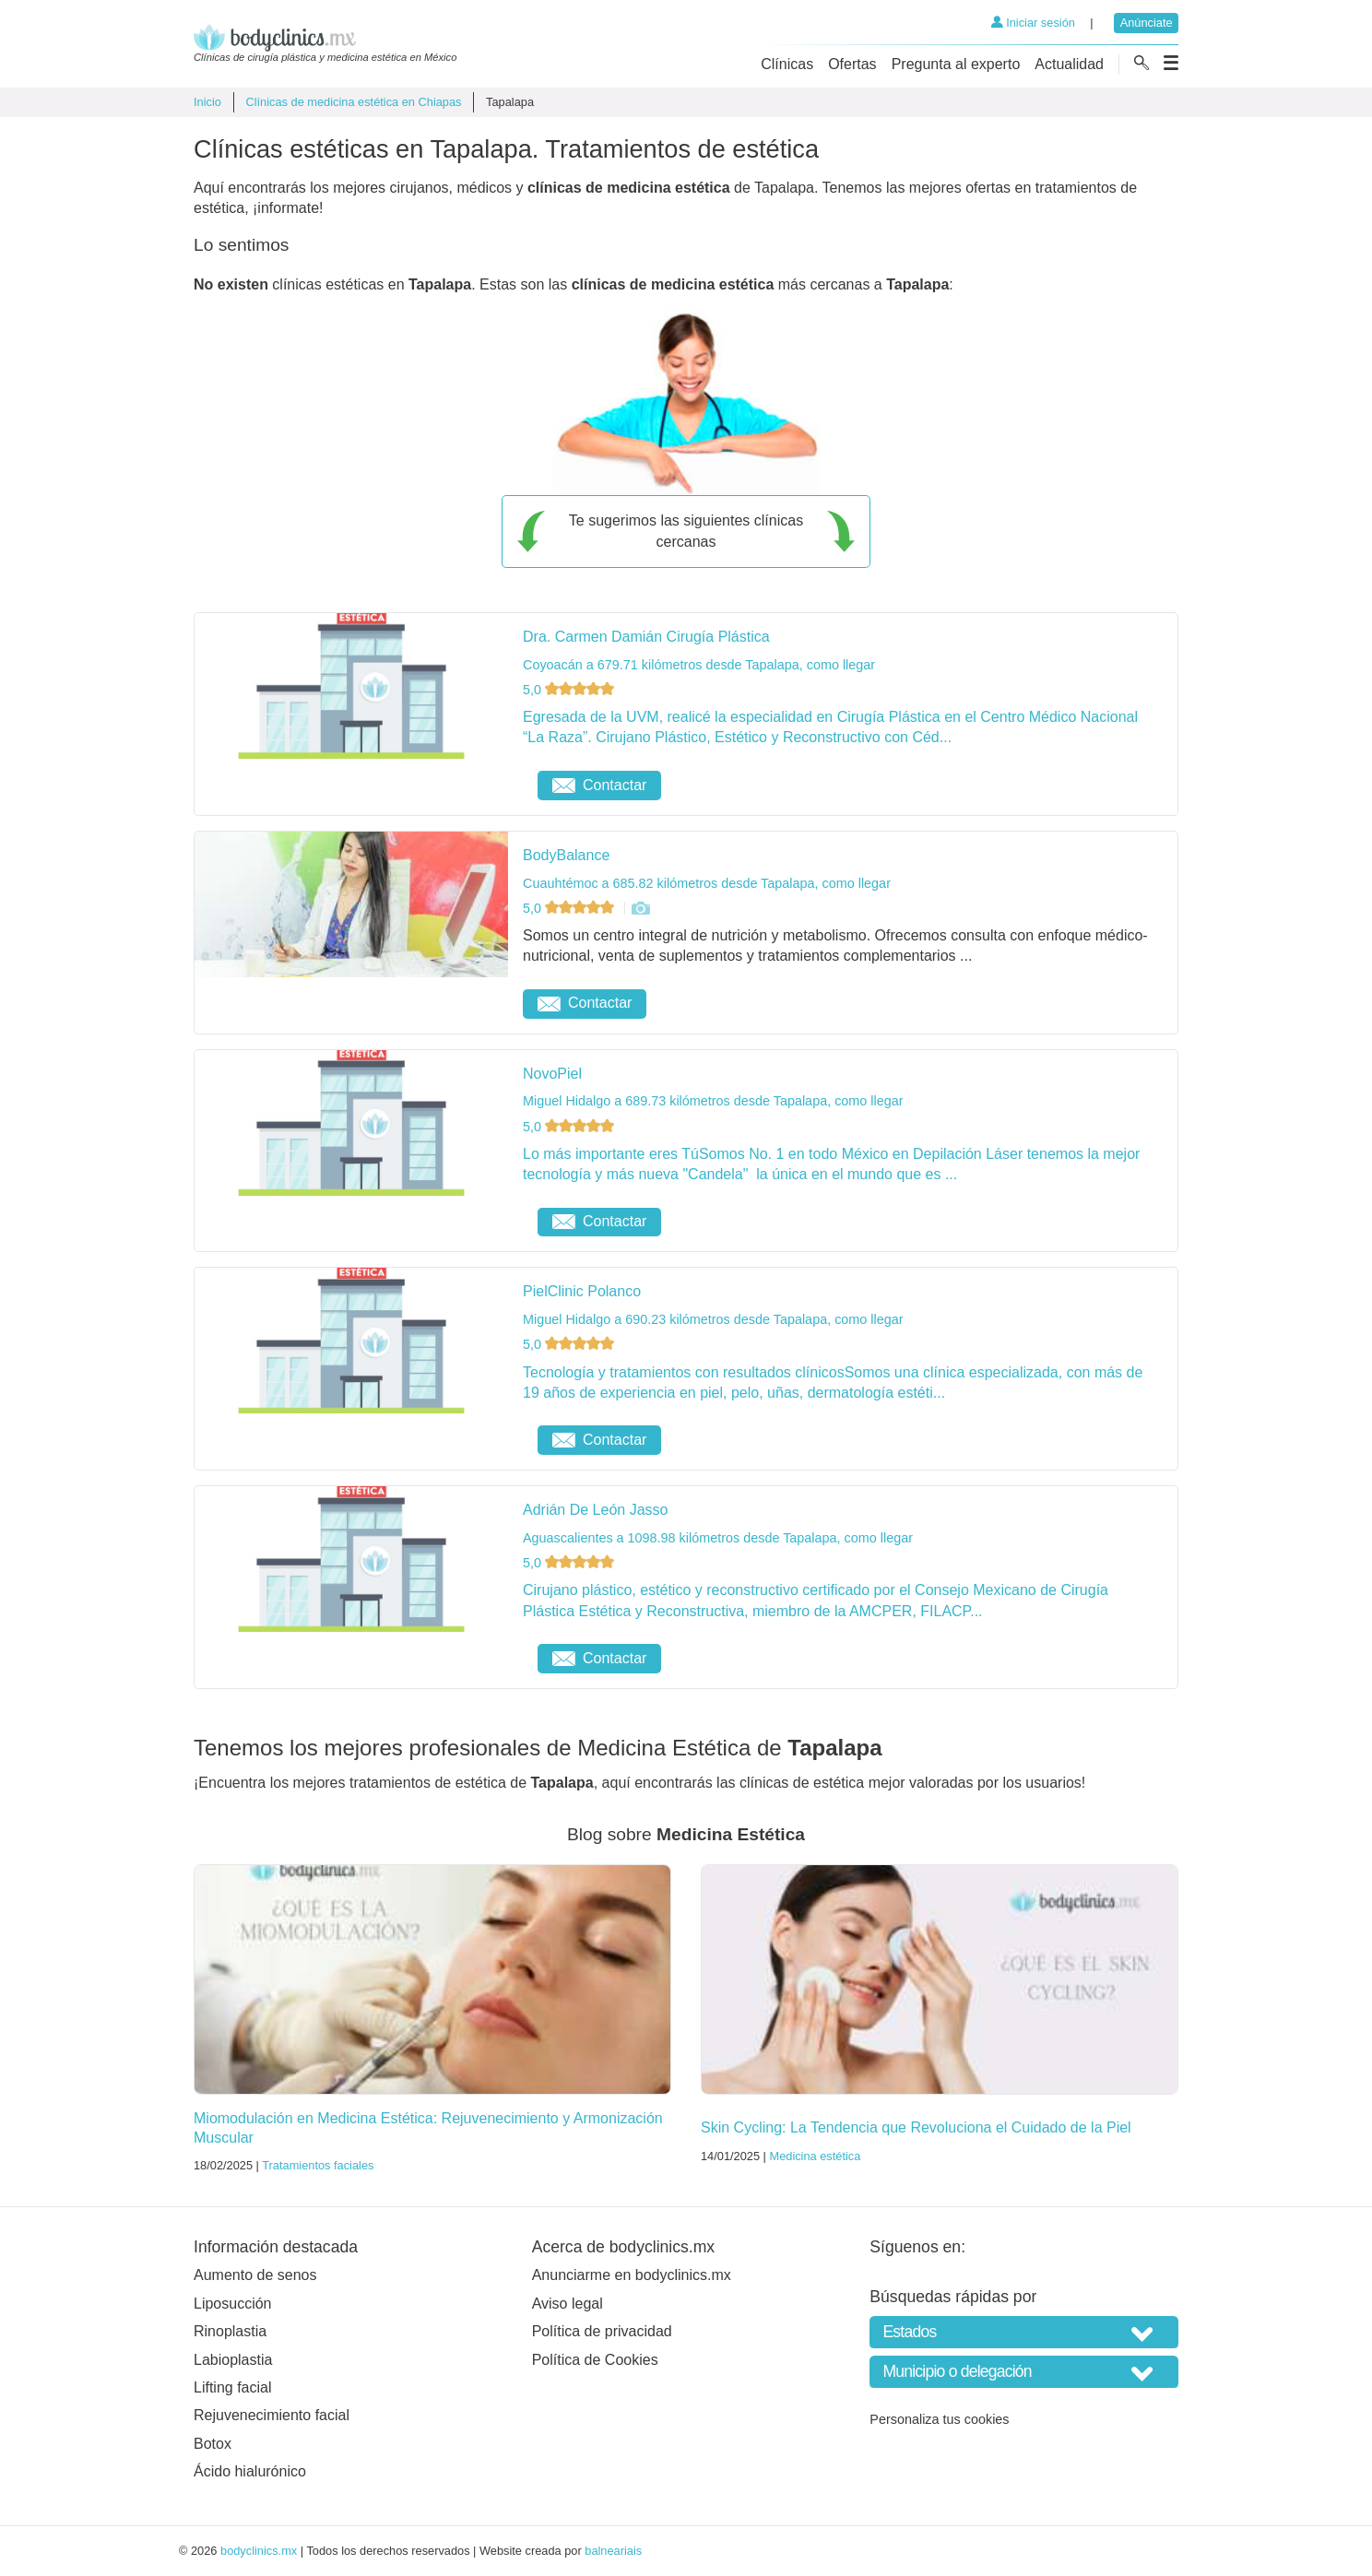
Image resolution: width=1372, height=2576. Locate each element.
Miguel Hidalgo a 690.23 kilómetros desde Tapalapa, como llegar (713, 1319)
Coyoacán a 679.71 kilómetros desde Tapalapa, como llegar (699, 664)
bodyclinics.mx (258, 2551)
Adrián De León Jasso (595, 1510)
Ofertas (852, 64)
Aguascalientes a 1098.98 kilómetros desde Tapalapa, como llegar (718, 1537)
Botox (212, 2444)
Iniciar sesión (1033, 23)
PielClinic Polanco (582, 1291)
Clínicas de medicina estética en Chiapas (353, 102)
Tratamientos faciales (317, 2165)
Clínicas (787, 64)
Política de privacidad (602, 2331)
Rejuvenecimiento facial (271, 2415)
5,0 (570, 689)
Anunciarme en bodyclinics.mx (631, 2275)
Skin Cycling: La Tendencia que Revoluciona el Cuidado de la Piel (916, 2127)
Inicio (207, 102)
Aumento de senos (255, 2275)
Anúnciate (1146, 23)
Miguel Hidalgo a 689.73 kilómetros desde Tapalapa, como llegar (713, 1100)
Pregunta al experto (956, 64)
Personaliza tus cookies (939, 2419)
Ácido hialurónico (250, 2471)
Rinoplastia (230, 2331)
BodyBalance (566, 855)
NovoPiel (552, 1073)
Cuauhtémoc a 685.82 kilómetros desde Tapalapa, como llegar (707, 883)
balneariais (613, 2551)
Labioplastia (233, 2360)
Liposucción (233, 2303)
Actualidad (1069, 64)
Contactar (599, 785)
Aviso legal (567, 2303)
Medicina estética (814, 2156)
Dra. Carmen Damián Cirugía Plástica (646, 636)
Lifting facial (233, 2387)
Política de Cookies (595, 2360)
